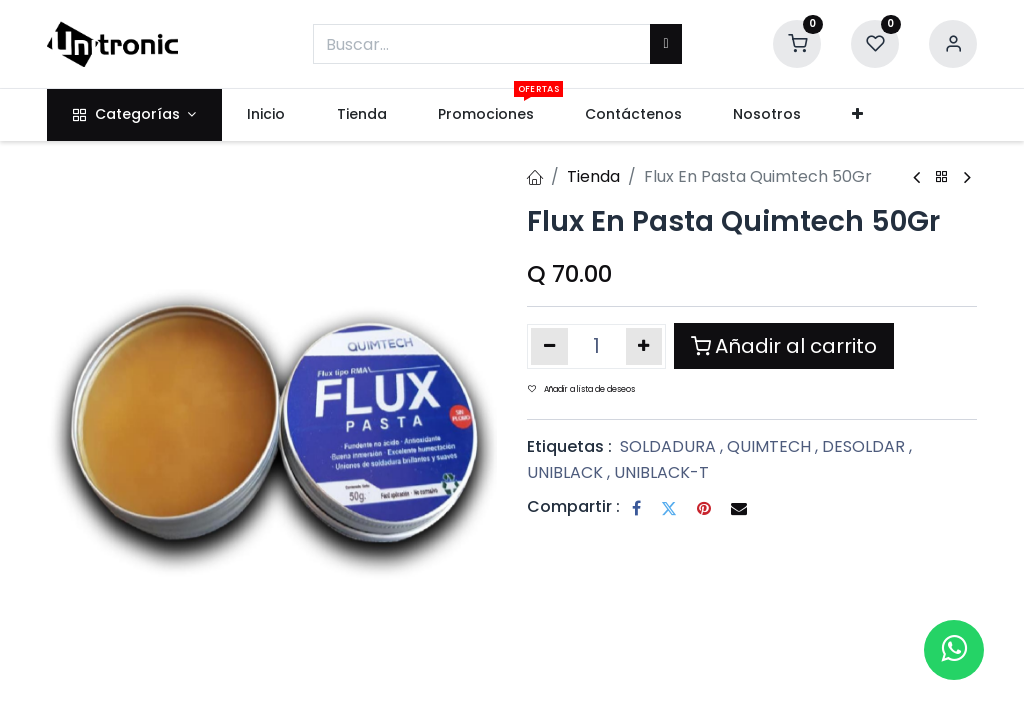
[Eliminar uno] (549, 346)
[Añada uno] (644, 346)
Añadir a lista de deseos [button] (581, 389)
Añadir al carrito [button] (784, 346)
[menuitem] (266, 115)
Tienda (593, 176)
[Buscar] (665, 44)
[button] (858, 115)
